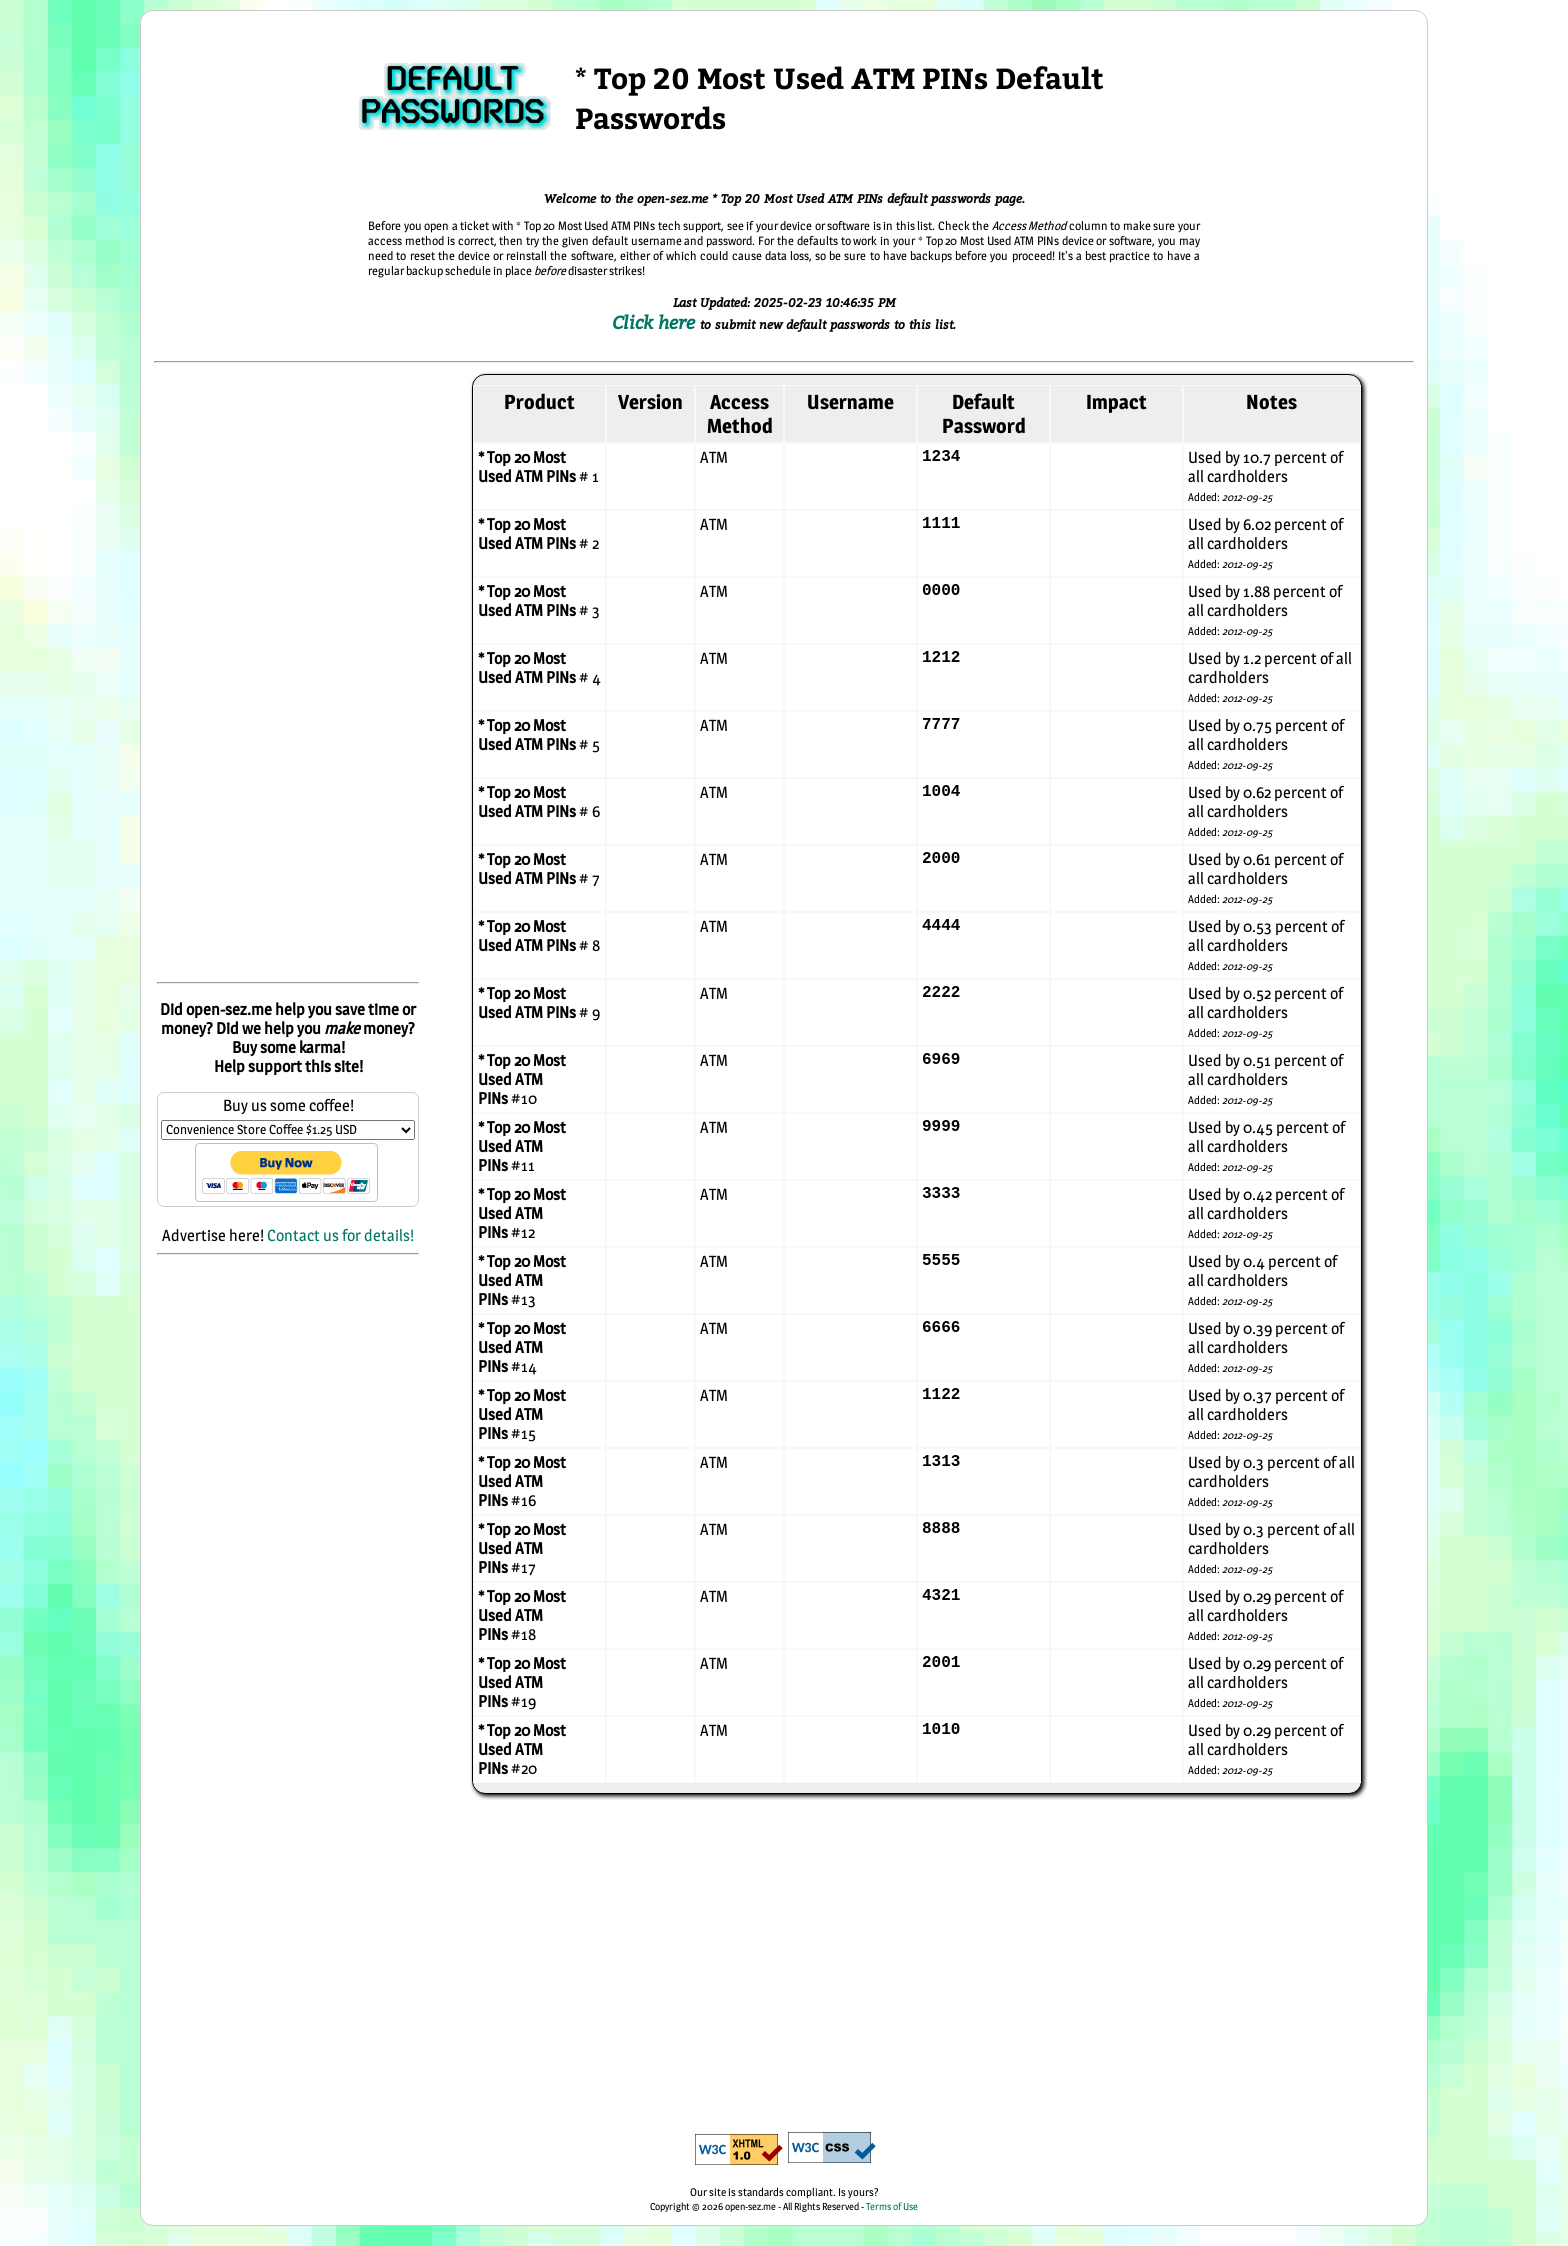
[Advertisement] (288, 674)
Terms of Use (892, 2206)
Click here (656, 322)
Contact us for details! (340, 1235)
